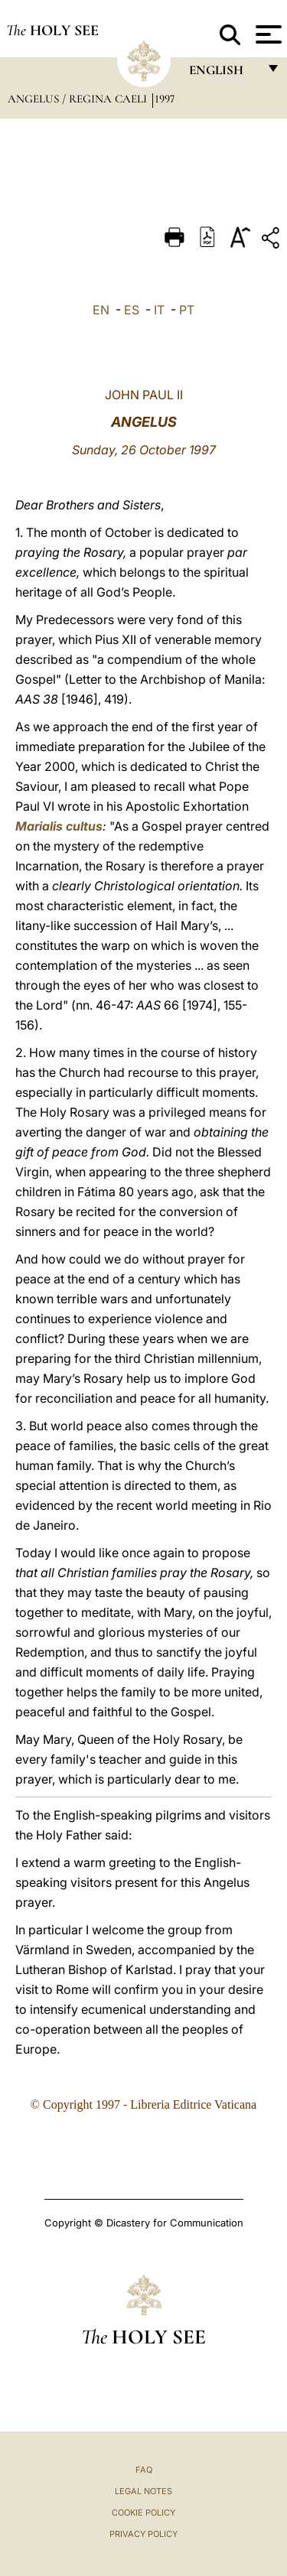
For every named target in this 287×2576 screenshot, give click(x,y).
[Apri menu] (267, 34)
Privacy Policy (143, 2534)
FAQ (143, 2469)
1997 (164, 99)
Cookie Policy (143, 2512)
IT (159, 309)
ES (131, 309)
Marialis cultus (59, 826)
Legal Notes (143, 2491)
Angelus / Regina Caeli (79, 99)
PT (186, 309)
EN (101, 309)
